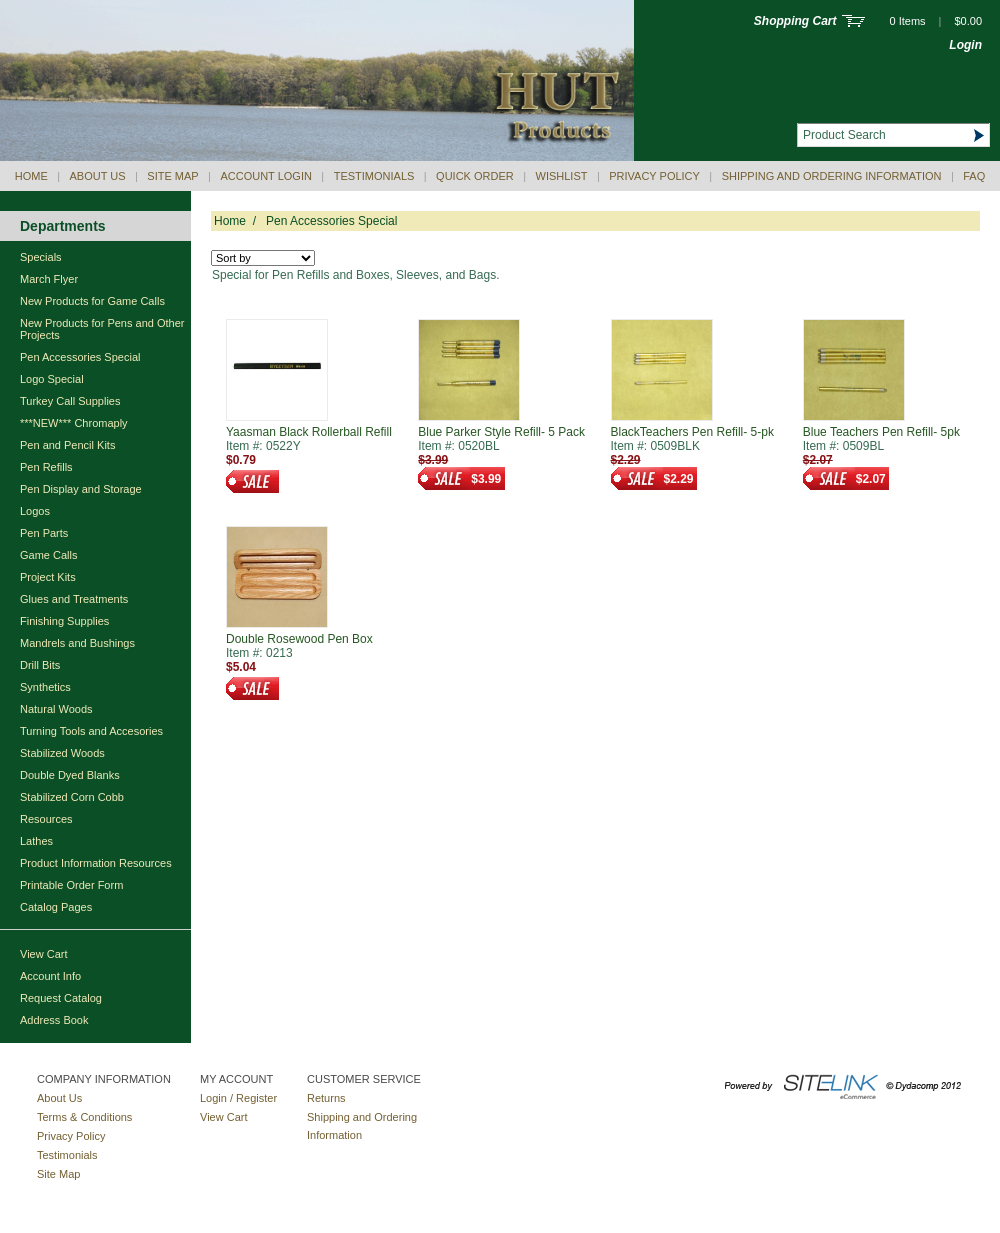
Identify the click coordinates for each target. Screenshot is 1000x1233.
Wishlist (562, 176)
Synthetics (45, 687)
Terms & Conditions (84, 1117)
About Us (98, 176)
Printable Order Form (71, 885)
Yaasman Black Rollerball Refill (309, 432)
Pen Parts (44, 533)
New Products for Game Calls (92, 301)
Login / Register (238, 1098)
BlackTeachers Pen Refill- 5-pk (692, 432)
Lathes (36, 841)
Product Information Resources (96, 863)
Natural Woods (56, 709)
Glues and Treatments (74, 599)
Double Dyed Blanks (70, 775)
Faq (974, 176)
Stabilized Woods (62, 753)
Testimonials (374, 176)
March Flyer (49, 279)
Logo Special (52, 379)
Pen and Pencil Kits (67, 445)
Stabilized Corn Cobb (72, 797)
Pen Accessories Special (80, 357)
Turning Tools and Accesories (91, 731)
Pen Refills (46, 467)
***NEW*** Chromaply (74, 423)
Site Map (172, 176)
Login (965, 45)
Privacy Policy (654, 176)
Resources (46, 819)
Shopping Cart (795, 21)
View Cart (43, 954)
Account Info (50, 976)
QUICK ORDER (475, 176)
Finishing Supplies (64, 621)
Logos (35, 511)
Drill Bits (40, 665)
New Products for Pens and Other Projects (102, 329)
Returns (326, 1098)
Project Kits (48, 577)
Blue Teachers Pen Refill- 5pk (881, 432)
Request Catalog (61, 998)
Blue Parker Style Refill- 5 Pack (501, 432)
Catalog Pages (56, 907)
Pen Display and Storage (81, 489)
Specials (41, 257)
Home (31, 176)
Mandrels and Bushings (77, 643)
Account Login (265, 176)
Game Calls (48, 555)
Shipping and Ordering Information (832, 176)
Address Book (54, 1020)
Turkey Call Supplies (70, 401)
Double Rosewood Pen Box (299, 639)
